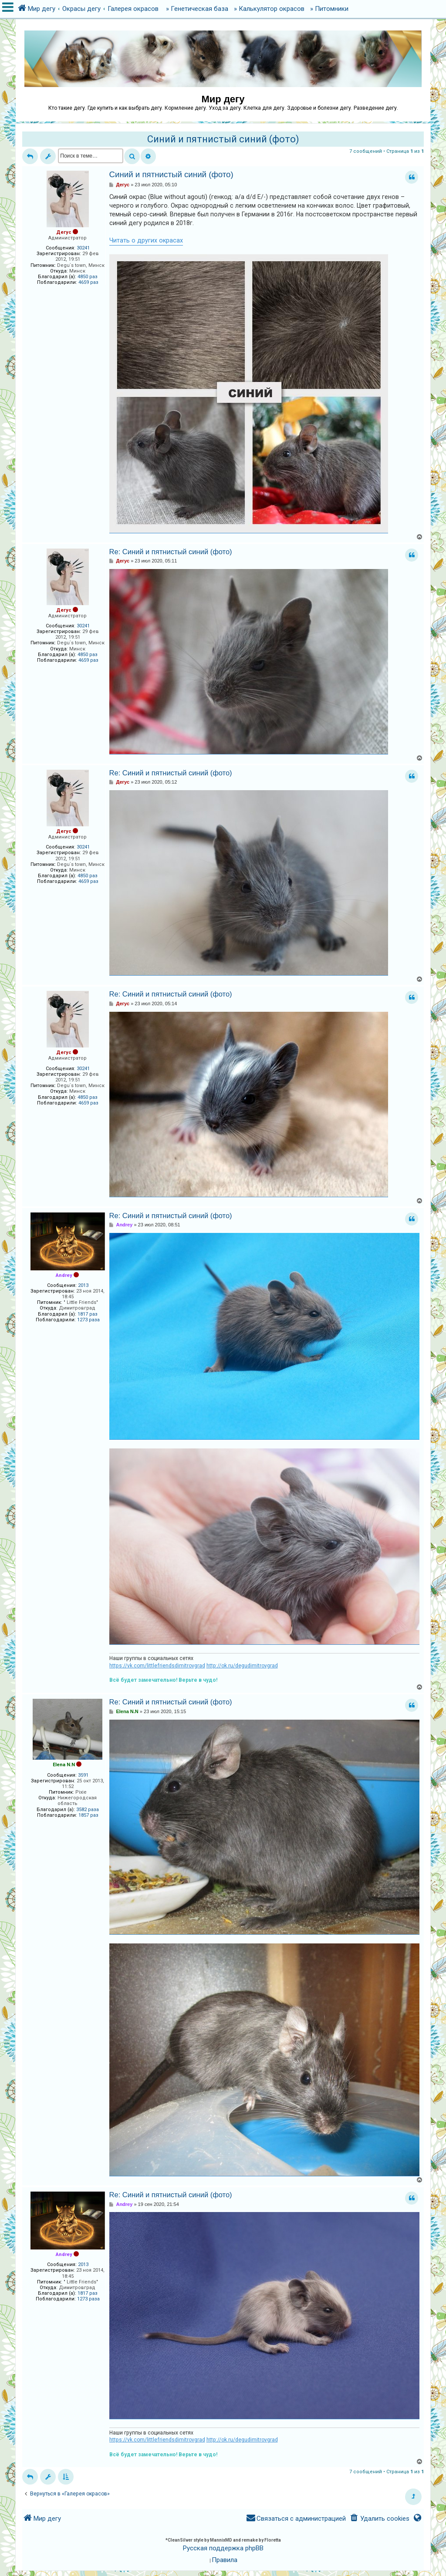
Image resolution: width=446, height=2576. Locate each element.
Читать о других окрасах (146, 240)
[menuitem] (379, 2518)
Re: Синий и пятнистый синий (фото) (170, 552)
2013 (83, 1285)
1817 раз (88, 1314)
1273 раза (88, 1320)
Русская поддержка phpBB (223, 2548)
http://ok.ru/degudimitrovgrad (242, 1666)
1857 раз (88, 1815)
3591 (83, 1775)
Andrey (64, 1275)
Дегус (63, 232)
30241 (83, 248)
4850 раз (88, 276)
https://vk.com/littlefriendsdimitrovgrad (157, 1666)
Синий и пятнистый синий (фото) (223, 139)
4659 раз (88, 282)
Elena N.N (64, 1765)
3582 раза (87, 1809)
